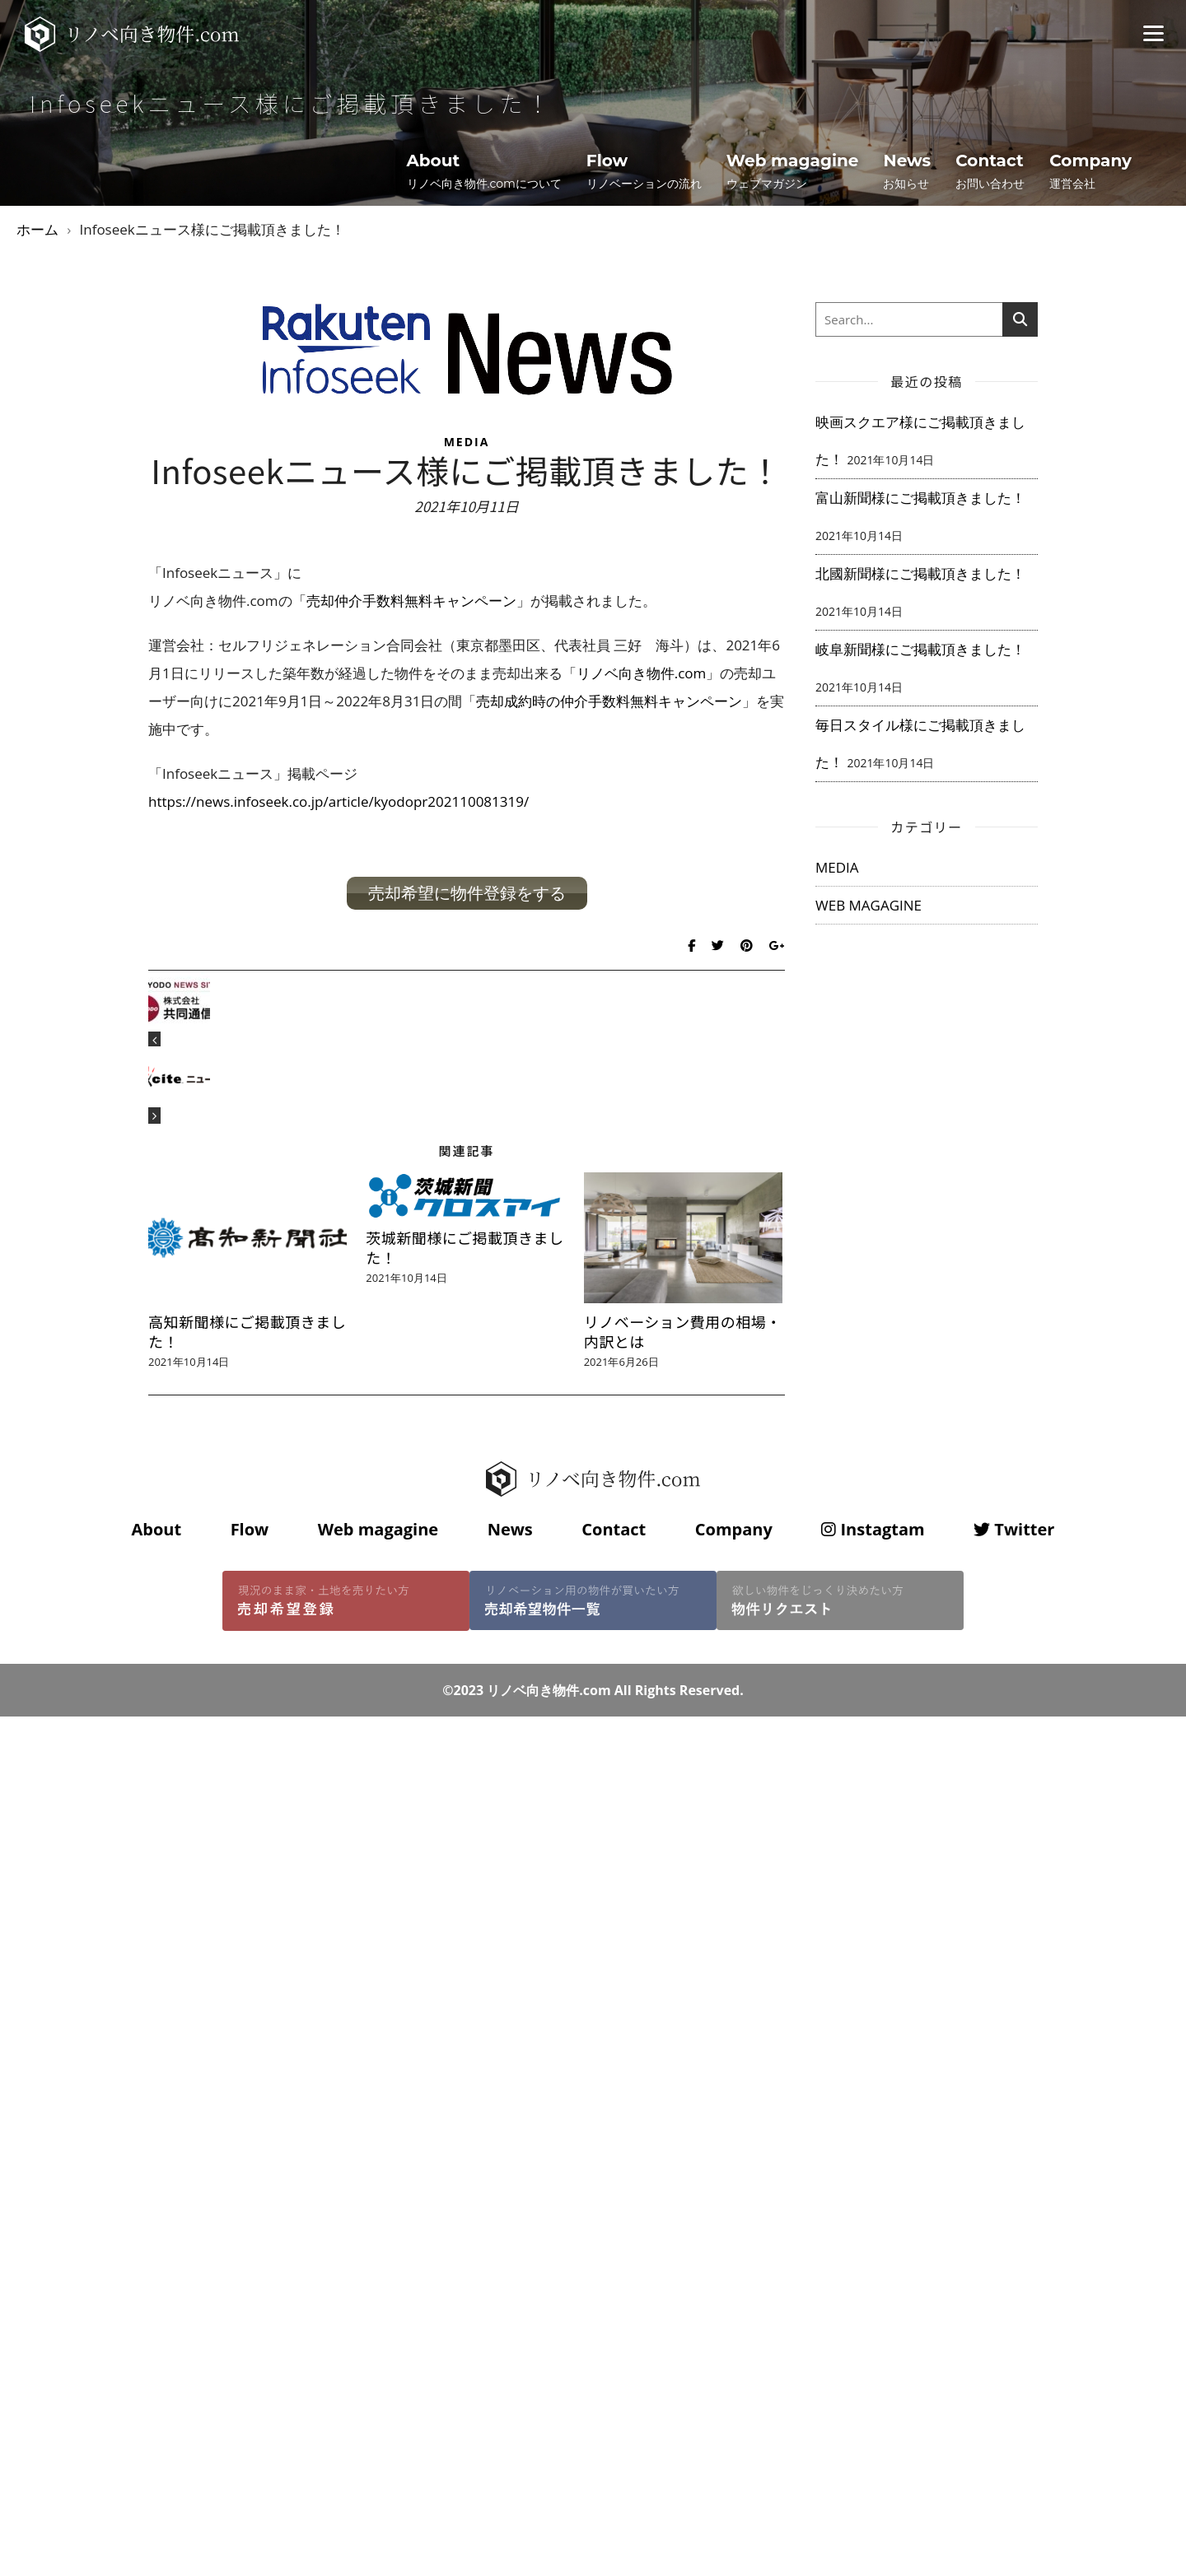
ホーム (37, 229)
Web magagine (378, 1529)
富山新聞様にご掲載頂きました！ (920, 497)
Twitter (1014, 1529)
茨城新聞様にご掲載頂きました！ (464, 1247)
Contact (613, 1529)
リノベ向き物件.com (642, 673)
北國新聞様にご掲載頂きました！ (920, 573)
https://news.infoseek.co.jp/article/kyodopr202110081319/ (338, 801)
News (510, 1529)
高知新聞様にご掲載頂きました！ (247, 1331)
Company (734, 1529)
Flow (250, 1529)
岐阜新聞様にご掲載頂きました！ (920, 649)
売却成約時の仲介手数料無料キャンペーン (609, 701)
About (156, 1529)
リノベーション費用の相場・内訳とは (683, 1331)
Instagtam (872, 1529)
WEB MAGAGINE (868, 905)
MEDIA (467, 442)
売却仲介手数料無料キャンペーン (411, 600)
